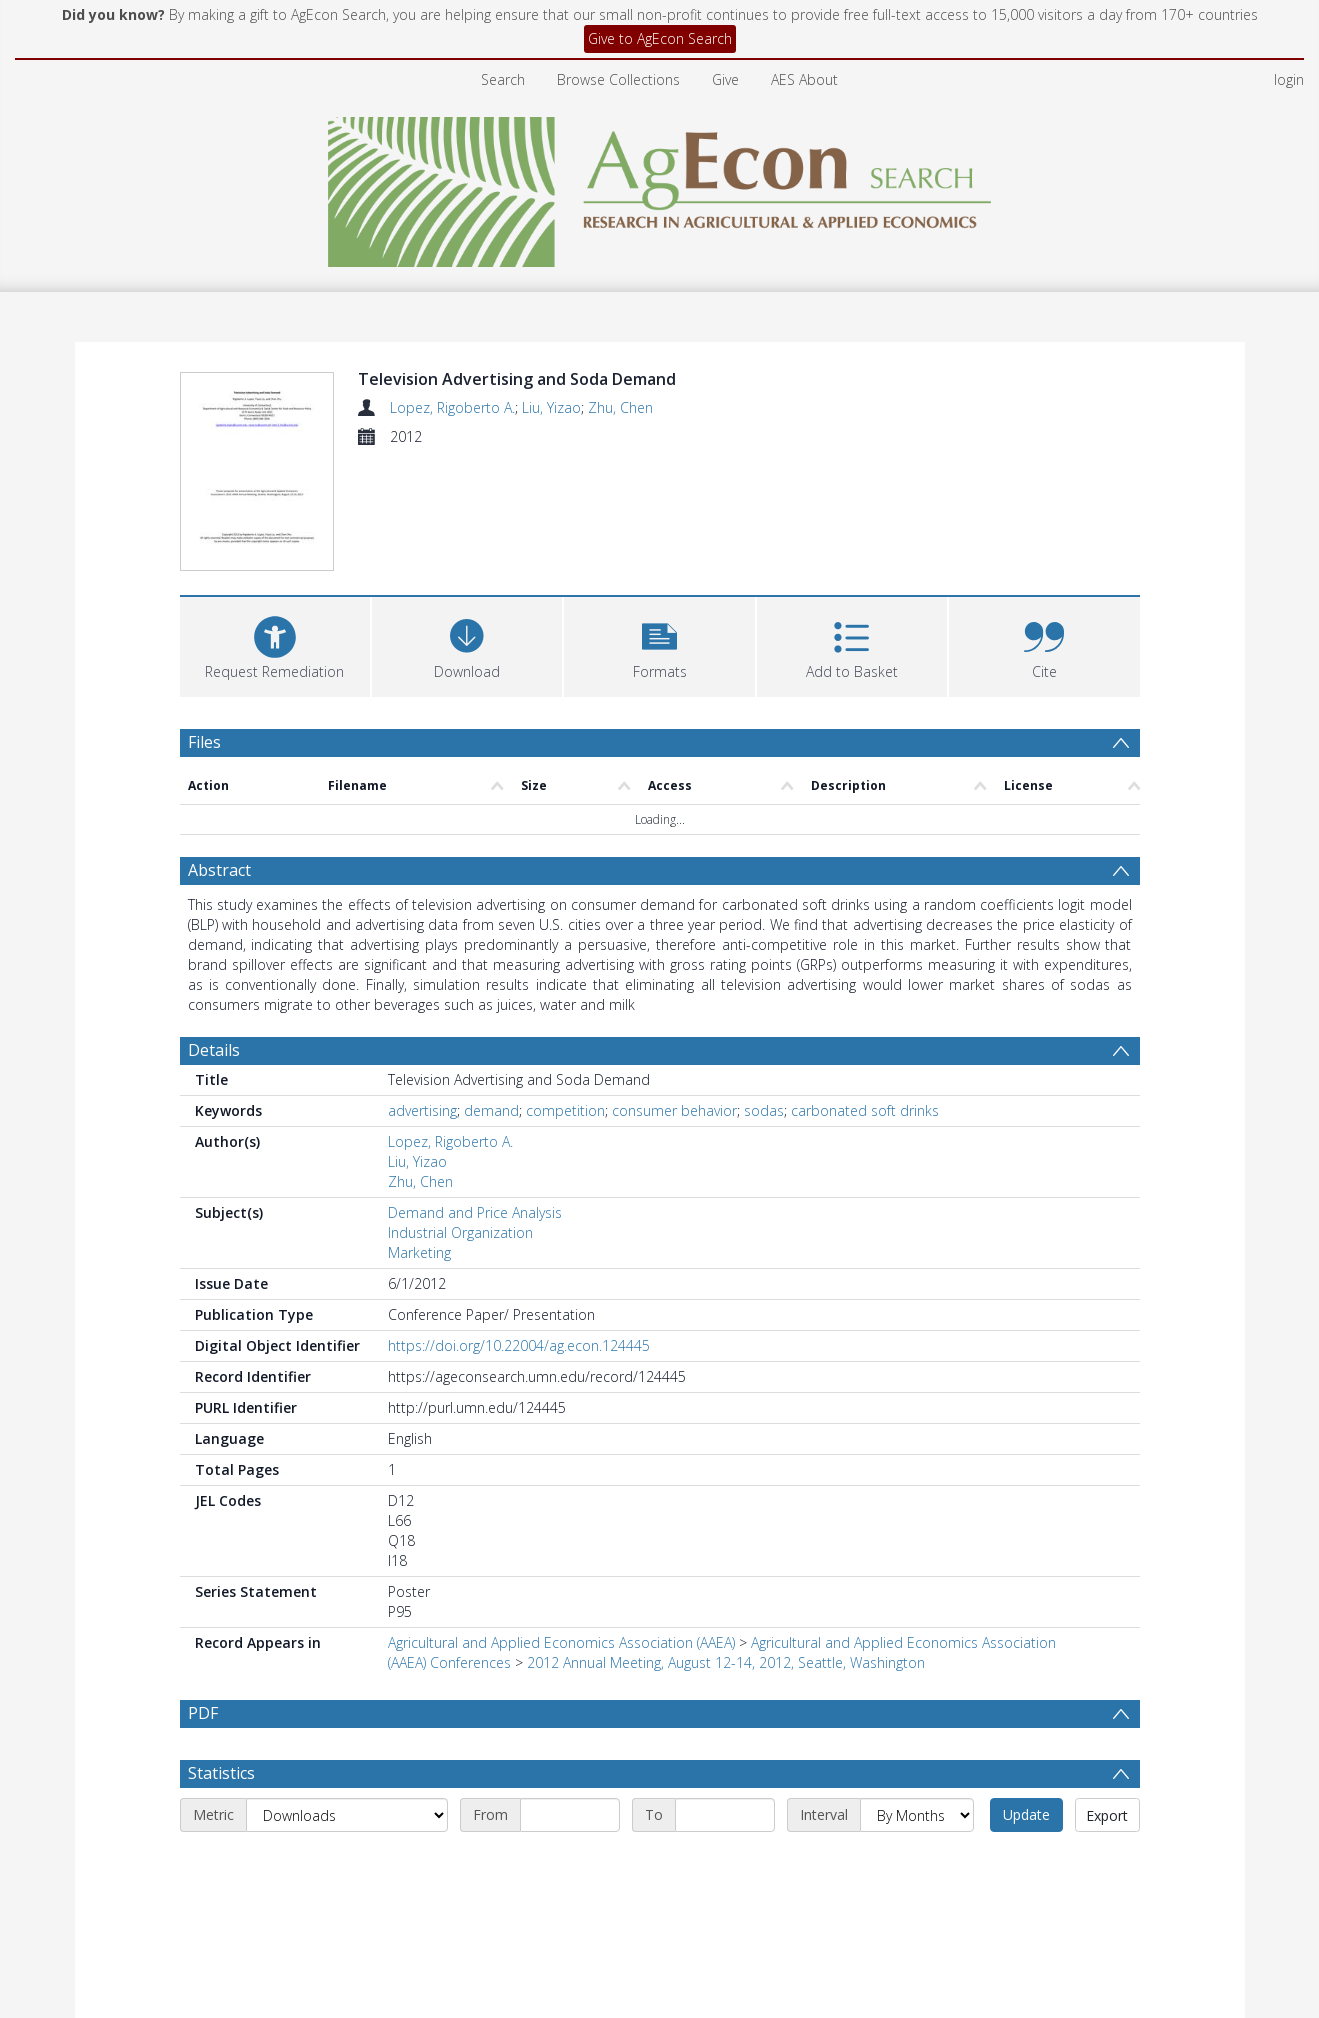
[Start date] (570, 1698)
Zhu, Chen (620, 407)
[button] (659, 526)
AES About (804, 79)
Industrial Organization (460, 1115)
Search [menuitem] (503, 79)
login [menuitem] (1289, 79)
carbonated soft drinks (865, 993)
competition (565, 993)
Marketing (419, 1135)
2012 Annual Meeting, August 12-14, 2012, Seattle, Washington (726, 1545)
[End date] (725, 1698)
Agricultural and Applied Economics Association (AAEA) (561, 1525)
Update (1026, 1697)
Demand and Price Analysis (475, 1095)
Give (725, 79)
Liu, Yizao (551, 407)
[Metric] (347, 1698)
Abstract (219, 753)
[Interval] (917, 1698)
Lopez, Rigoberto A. (452, 407)
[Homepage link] (659, 186)
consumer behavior (674, 993)
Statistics (221, 1656)
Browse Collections (618, 79)
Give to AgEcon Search (660, 38)
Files (204, 624)
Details (214, 933)
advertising (422, 993)
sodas (764, 993)
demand (491, 993)
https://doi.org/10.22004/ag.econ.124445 (519, 1228)
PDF (203, 1596)
